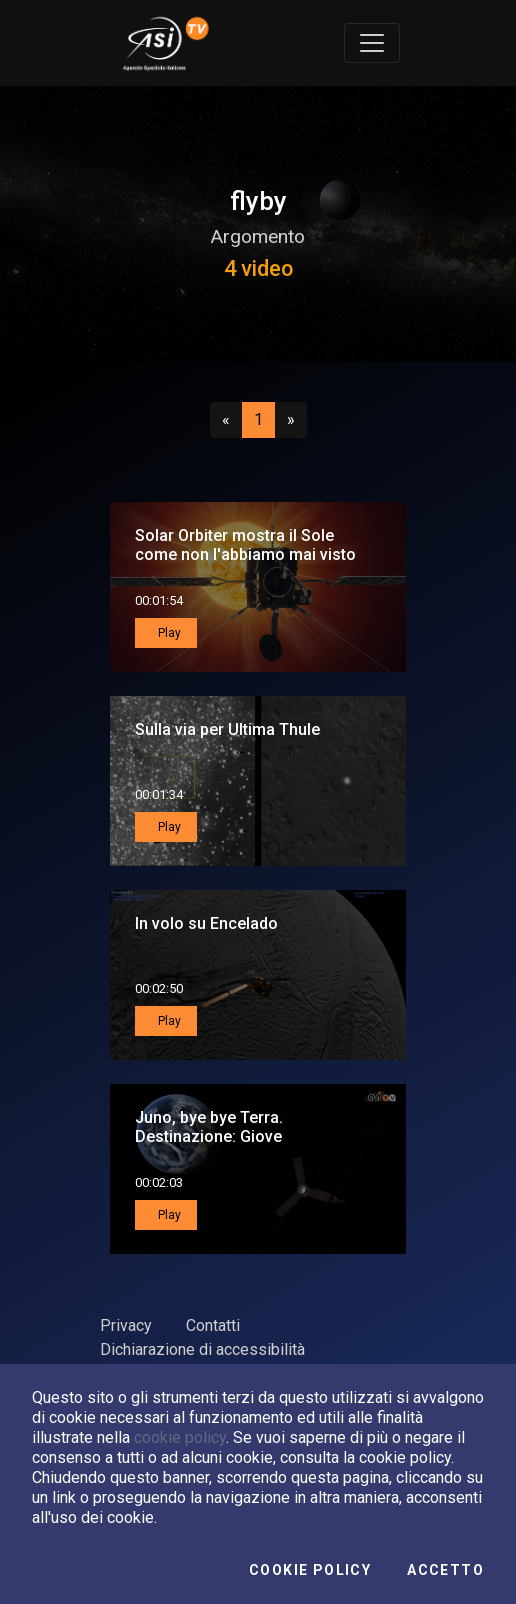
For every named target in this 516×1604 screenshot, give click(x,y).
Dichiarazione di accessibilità (202, 1349)
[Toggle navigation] (372, 43)
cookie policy (180, 1437)
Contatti (213, 1325)
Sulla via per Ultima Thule (227, 729)
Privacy (126, 1325)
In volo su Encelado (206, 923)
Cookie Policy (310, 1570)
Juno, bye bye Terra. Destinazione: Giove (209, 1127)
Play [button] (168, 633)
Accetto (445, 1570)
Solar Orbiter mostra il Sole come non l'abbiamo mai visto (245, 545)
